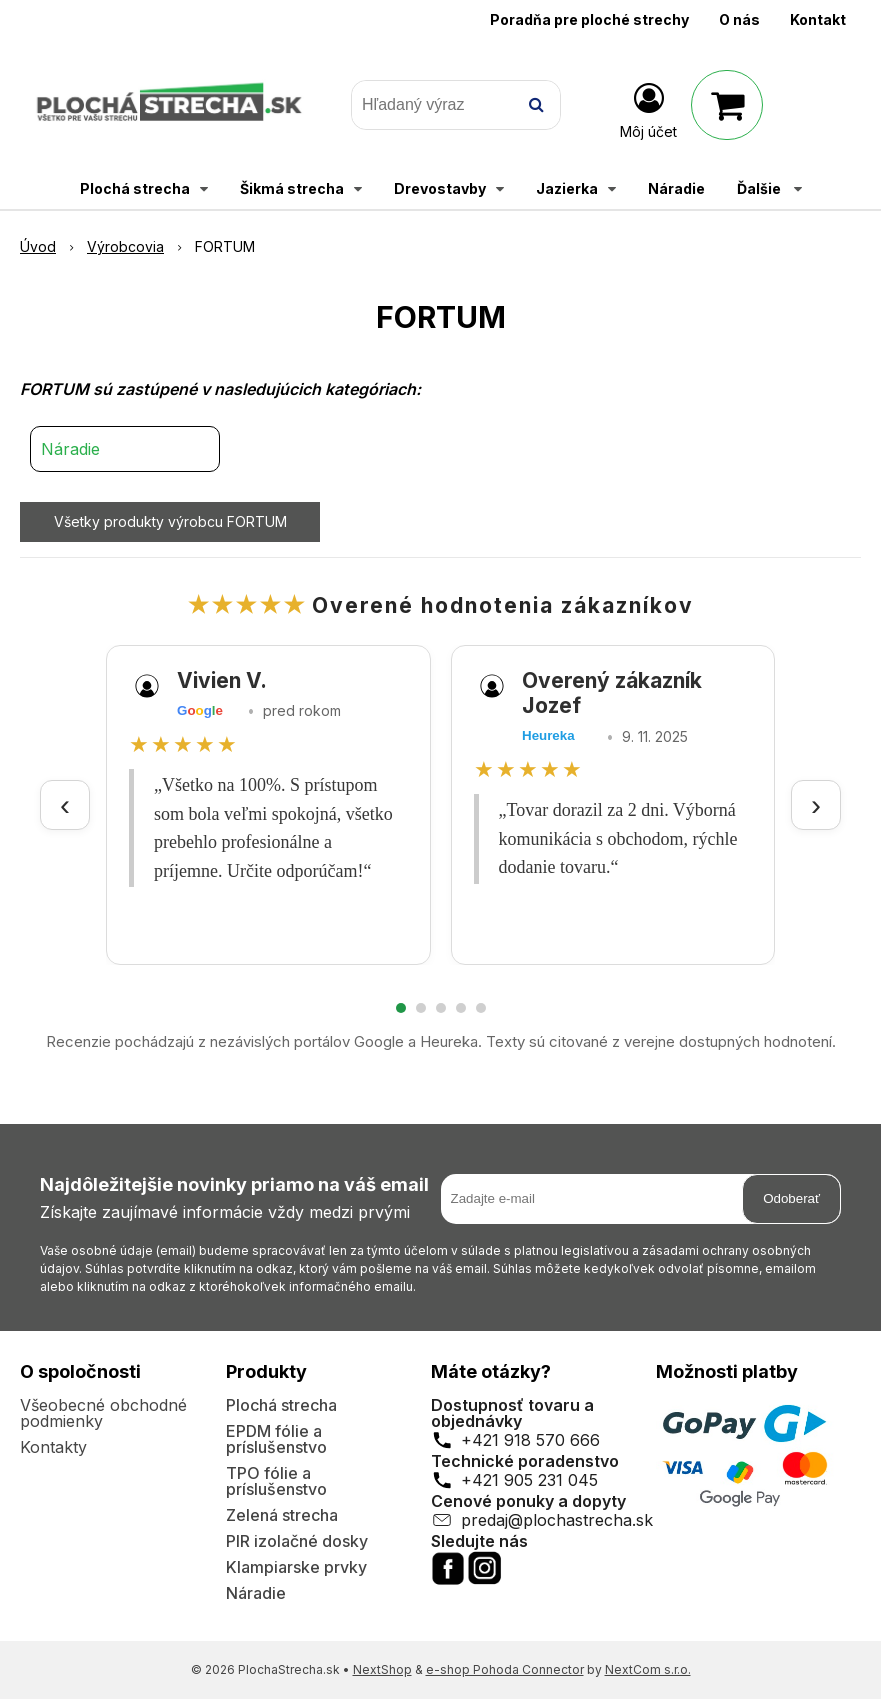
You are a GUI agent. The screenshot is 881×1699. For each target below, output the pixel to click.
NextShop (382, 1669)
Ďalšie (769, 188)
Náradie (70, 449)
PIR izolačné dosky (297, 1541)
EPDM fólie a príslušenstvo (276, 1439)
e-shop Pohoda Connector (505, 1669)
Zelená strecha (282, 1515)
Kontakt (818, 19)
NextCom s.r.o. (648, 1669)
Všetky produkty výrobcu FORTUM (170, 521)
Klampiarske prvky (296, 1567)
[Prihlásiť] (648, 109)
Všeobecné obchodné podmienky (103, 1413)
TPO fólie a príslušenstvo (276, 1481)
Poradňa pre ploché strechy (589, 19)
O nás (739, 19)
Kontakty (53, 1447)
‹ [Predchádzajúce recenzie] (65, 804)
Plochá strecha (281, 1405)
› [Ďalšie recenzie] (816, 804)
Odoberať (791, 1198)
